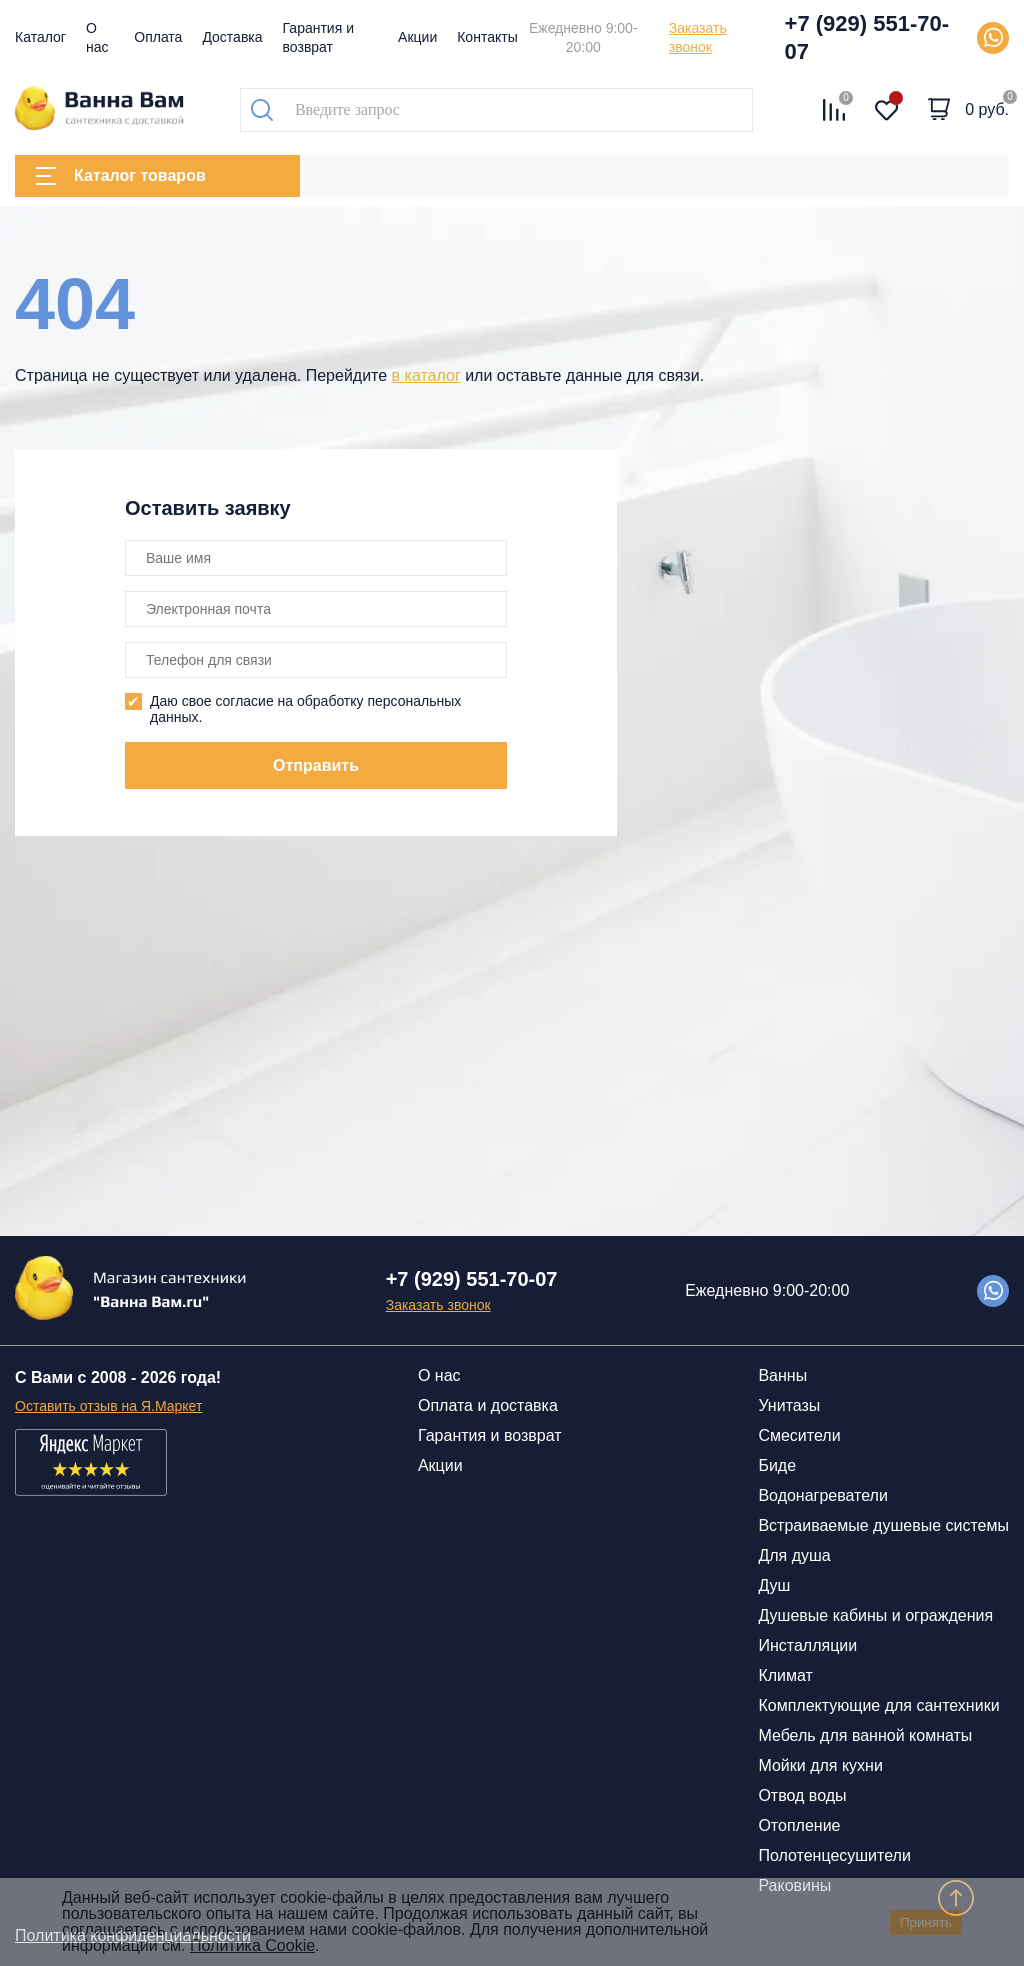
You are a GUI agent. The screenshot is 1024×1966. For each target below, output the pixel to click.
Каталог (40, 37)
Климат (785, 1675)
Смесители (799, 1435)
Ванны (782, 1375)
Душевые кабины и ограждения (875, 1615)
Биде (777, 1465)
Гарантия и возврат (490, 1435)
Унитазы (789, 1405)
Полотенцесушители (834, 1855)
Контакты (487, 37)
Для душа (794, 1555)
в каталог (426, 375)
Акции (417, 37)
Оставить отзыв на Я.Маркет (108, 1406)
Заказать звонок (698, 37)
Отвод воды (802, 1795)
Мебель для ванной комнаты (865, 1735)
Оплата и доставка (488, 1405)
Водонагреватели (822, 1495)
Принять (926, 1922)
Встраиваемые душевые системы (883, 1525)
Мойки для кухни (820, 1765)
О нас (439, 1375)
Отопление (799, 1825)
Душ (774, 1585)
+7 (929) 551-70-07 (867, 37)
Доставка (232, 37)
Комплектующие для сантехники (878, 1705)
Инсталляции (807, 1645)
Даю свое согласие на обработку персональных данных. (305, 709)
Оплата (158, 37)
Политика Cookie (252, 1945)
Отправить (316, 765)
